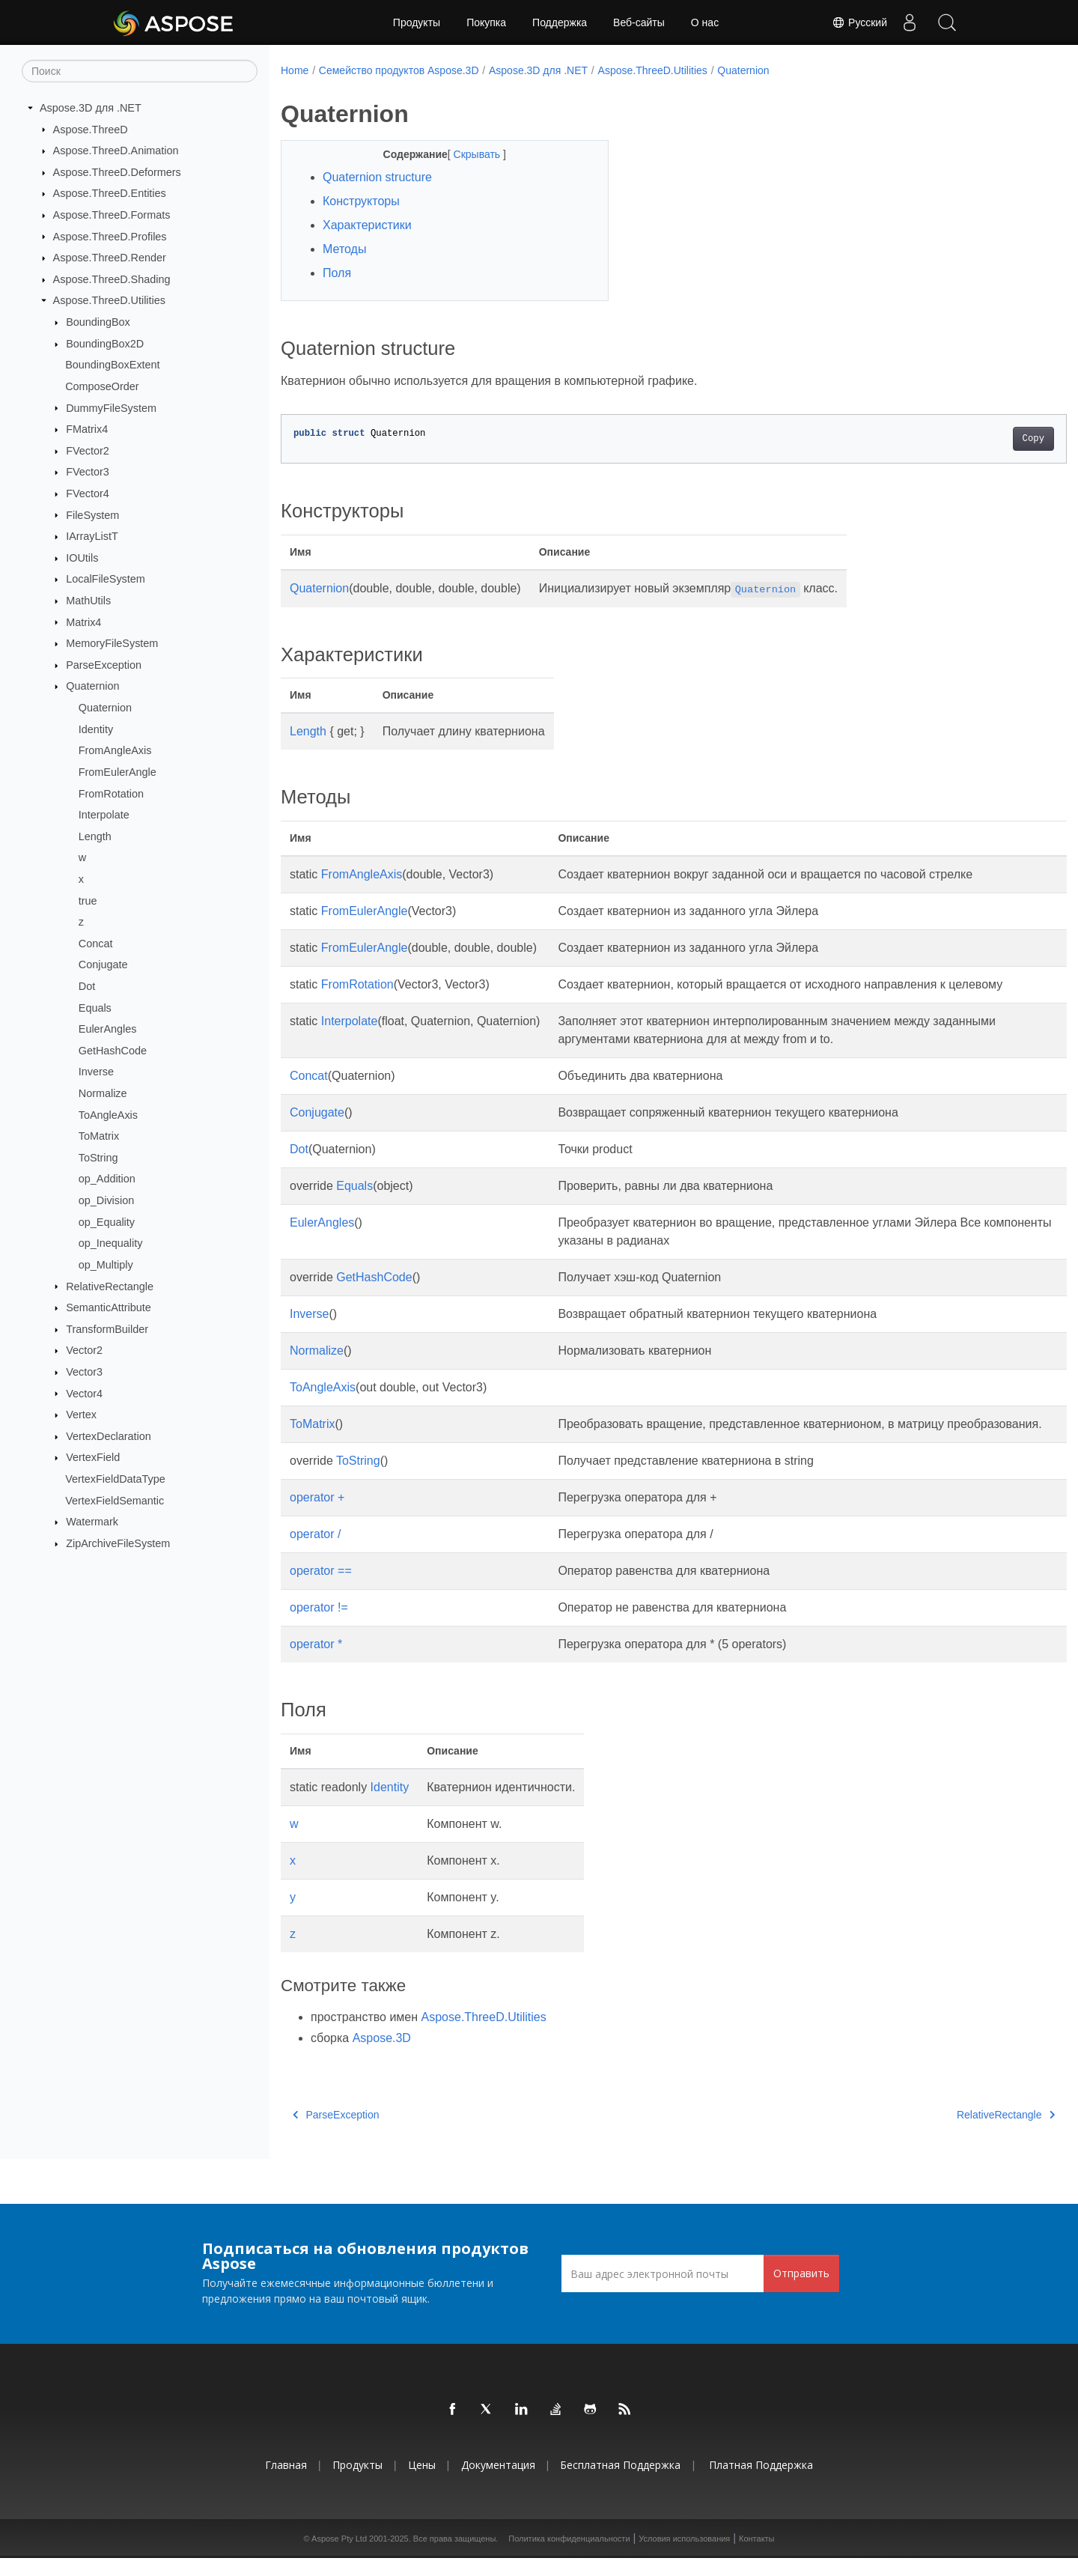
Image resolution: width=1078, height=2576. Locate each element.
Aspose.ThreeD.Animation (116, 151)
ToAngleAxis (108, 1114)
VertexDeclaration (108, 1436)
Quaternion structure (377, 177)
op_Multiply (106, 1265)
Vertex (81, 1415)
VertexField (93, 1457)
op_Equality (107, 1221)
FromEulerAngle (117, 772)
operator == (321, 1588)
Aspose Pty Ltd (339, 2556)
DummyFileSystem (111, 407)
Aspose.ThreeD (90, 129)
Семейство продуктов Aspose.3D (399, 70)
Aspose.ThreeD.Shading (112, 279)
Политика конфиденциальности (569, 2556)
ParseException (103, 665)
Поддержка (559, 22)
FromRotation (111, 793)
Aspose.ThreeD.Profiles (110, 236)
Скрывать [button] (466, 154)
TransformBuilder (107, 1329)
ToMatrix (99, 1136)
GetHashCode (113, 1051)
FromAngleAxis (115, 750)
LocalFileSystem (105, 579)
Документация (498, 2483)
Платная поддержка (761, 2483)
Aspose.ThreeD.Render (109, 258)
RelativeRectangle (109, 1286)
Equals (95, 1007)
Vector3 (84, 1372)
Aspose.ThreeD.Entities (109, 193)
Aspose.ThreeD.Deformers (117, 172)
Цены (422, 2483)
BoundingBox (98, 322)
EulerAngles (108, 1029)
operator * (316, 1662)
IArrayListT (92, 536)
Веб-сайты (639, 22)
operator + (317, 1515)
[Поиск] (140, 71)
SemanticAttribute (108, 1307)
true (88, 900)
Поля (337, 273)
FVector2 (87, 451)
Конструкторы (361, 201)
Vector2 (84, 1350)
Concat (96, 944)
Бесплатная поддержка (620, 2483)
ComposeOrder (101, 386)
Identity (96, 729)
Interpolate (104, 815)
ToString (98, 1158)
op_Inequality (111, 1243)
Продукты (416, 22)
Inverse (96, 1072)
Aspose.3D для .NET (90, 108)
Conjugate (103, 964)
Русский (859, 22)
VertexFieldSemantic (114, 1500)
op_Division (106, 1200)
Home (294, 70)
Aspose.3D (382, 2056)
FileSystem (92, 514)
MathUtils (88, 601)
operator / (315, 1552)
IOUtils (82, 558)
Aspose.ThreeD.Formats (112, 215)
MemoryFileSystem (112, 643)
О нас (705, 22)
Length (95, 836)
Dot (87, 986)
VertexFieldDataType (115, 1479)
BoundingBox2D (105, 344)
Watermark (92, 1522)
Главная (286, 2483)
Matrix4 (83, 622)
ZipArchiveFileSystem (118, 1543)
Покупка (486, 22)
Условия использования (684, 2556)
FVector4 (87, 493)
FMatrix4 (87, 429)
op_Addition (107, 1179)
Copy (979, 439)
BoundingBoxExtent (112, 365)
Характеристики (367, 225)
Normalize (103, 1093)
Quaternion (92, 686)
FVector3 (87, 472)
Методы (344, 249)
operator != (319, 1625)
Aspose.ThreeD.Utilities (109, 300)
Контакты (757, 2556)
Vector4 (84, 1393)
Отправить (801, 2291)
